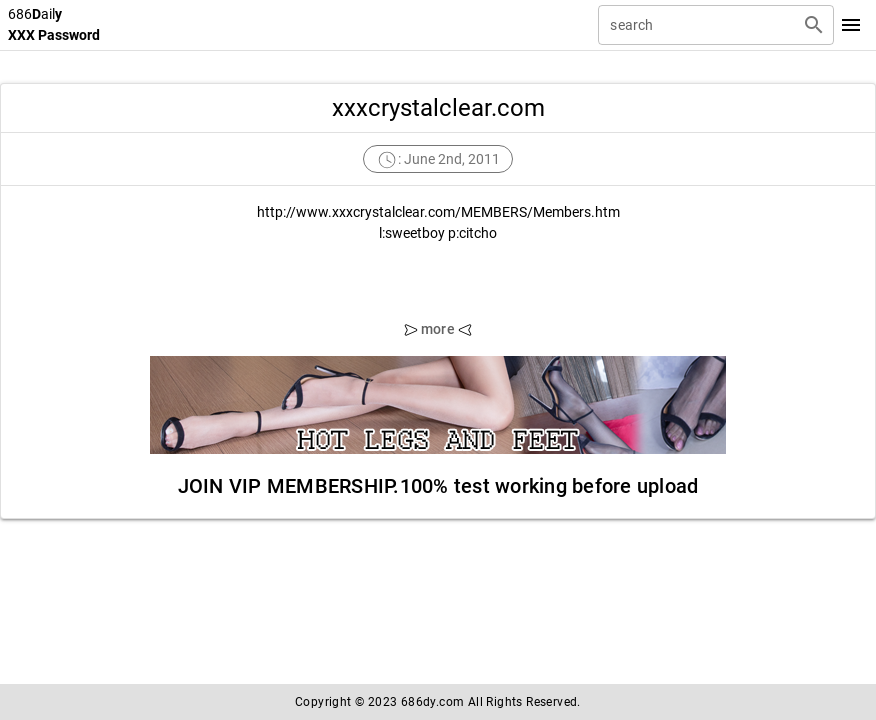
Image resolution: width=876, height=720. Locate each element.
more (438, 329)
